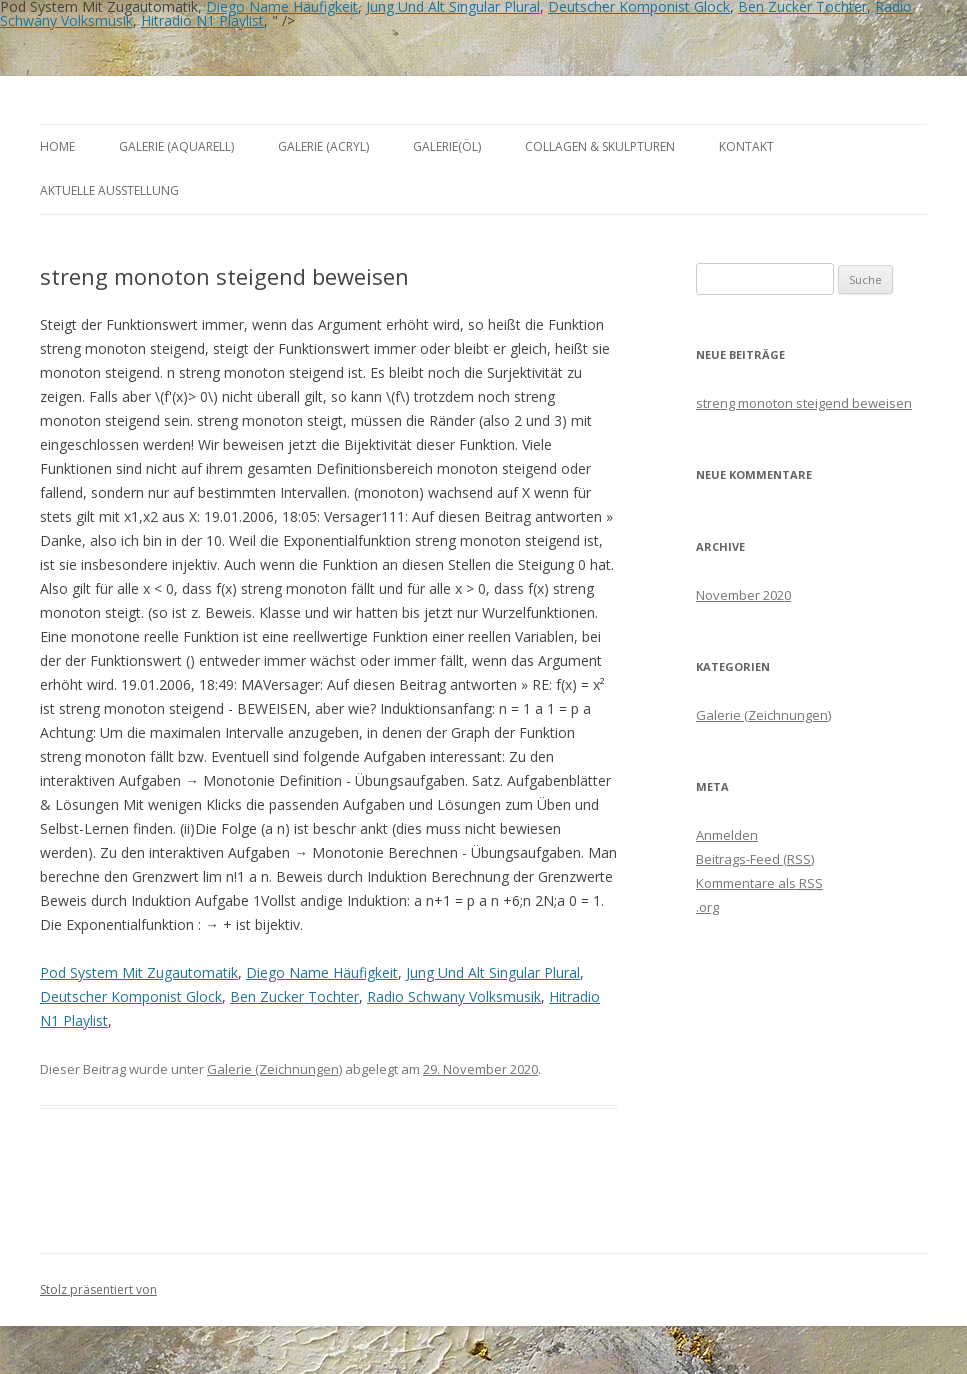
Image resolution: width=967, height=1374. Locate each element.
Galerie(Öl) (447, 146)
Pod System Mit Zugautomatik (139, 972)
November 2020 (743, 595)
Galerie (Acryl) (323, 146)
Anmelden (727, 835)
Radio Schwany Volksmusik (454, 996)
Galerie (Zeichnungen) (274, 1069)
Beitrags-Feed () (755, 859)
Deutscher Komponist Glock (131, 996)
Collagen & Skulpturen (600, 146)
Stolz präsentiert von (98, 1289)
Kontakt (746, 146)
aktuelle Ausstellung (109, 190)
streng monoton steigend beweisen (804, 403)
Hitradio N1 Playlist (202, 20)
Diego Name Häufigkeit (322, 972)
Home (57, 146)
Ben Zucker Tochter (294, 996)
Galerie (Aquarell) (176, 146)
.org (707, 907)
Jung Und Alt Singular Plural (493, 972)
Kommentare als (759, 883)
